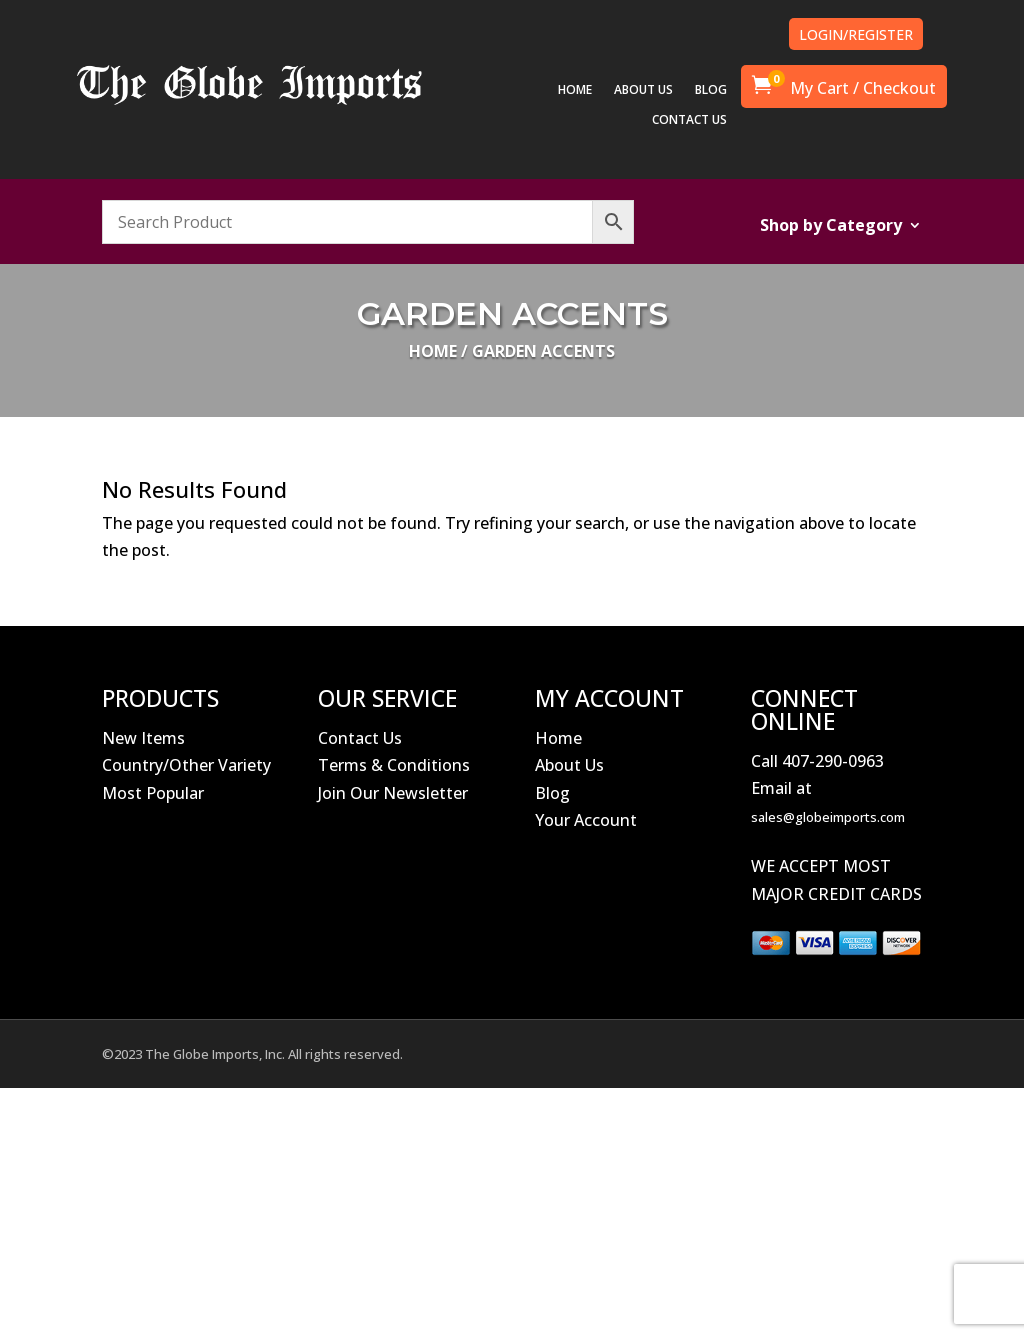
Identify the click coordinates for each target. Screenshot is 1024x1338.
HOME (575, 90)
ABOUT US (643, 90)
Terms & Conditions (394, 765)
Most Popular (153, 793)
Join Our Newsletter (393, 793)
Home (433, 351)
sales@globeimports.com (828, 817)
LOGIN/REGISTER (856, 34)
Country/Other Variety (186, 765)
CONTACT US (689, 120)
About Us (569, 765)
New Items (143, 738)
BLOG (711, 90)
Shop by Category (831, 227)
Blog (552, 793)
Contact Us (360, 738)
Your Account (586, 820)
